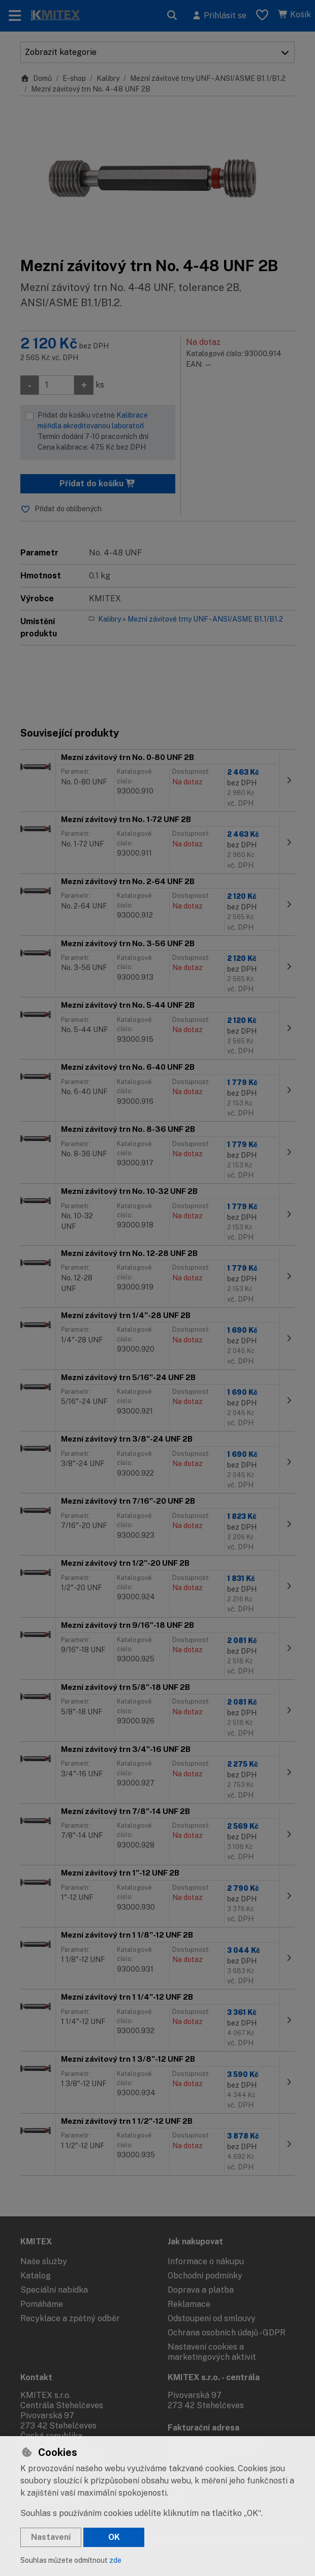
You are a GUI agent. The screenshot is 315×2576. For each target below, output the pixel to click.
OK (114, 2537)
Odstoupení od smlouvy (212, 2318)
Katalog (35, 2275)
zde (115, 2560)
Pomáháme (41, 2304)
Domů (36, 78)
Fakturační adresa (203, 2428)
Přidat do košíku (97, 483)
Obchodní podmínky (205, 2275)
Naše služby (43, 2261)
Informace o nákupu (206, 2261)
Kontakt (36, 2377)
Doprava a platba (201, 2290)
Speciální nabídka (54, 2290)
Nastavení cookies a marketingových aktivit (212, 2352)
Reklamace (189, 2304)
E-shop (74, 78)
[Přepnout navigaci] (15, 16)
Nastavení (51, 2537)
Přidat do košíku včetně (104, 432)
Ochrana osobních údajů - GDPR (227, 2332)
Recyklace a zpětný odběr (70, 2318)
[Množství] (56, 385)
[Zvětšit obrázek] (157, 176)
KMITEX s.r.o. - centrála (214, 2377)
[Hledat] (172, 16)
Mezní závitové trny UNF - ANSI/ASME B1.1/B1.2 (208, 78)
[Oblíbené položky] (262, 16)
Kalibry (108, 78)
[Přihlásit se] (218, 16)
